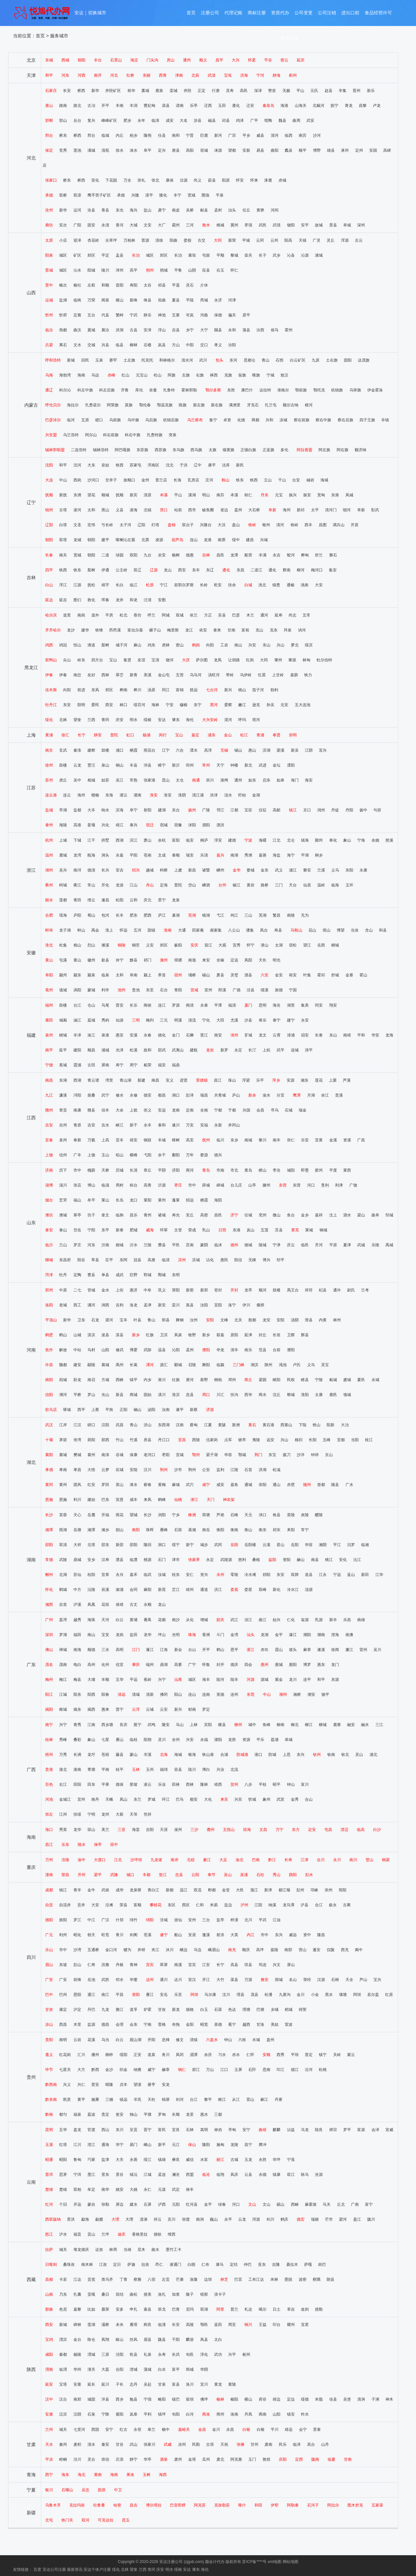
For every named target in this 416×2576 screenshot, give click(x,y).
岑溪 (147, 1754)
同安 (319, 1005)
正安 (137, 2054)
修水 (120, 1095)
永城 (375, 1379)
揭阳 (49, 1709)
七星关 (65, 2069)
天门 (210, 1499)
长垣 (276, 1335)
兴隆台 (206, 525)
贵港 (49, 1769)
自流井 (65, 1905)
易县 (260, 150)
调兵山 (338, 525)
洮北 (262, 585)
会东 (133, 2024)
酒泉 (164, 2459)
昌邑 (220, 555)
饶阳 (291, 225)
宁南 (147, 2024)
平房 (109, 615)
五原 (85, 420)
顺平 (302, 150)
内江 (250, 1935)
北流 (234, 1769)
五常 (306, 615)
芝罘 (63, 1200)
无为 (305, 915)
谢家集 (216, 930)
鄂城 (242, 1455)
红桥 (130, 75)
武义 (279, 870)
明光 (276, 960)
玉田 (222, 105)
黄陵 (232, 2384)
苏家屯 (135, 465)
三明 (136, 1020)
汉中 (49, 2399)
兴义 (67, 2084)
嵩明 (204, 2129)
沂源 (162, 1185)
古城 (234, 2159)
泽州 (120, 270)
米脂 (319, 2399)
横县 (222, 1724)
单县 (105, 1275)
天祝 (224, 2444)
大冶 (345, 1425)
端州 (150, 1664)
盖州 (238, 510)
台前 (276, 1350)
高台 (311, 2444)
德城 (248, 1245)
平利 (147, 2414)
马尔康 (210, 1994)
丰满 (262, 555)
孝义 (218, 345)
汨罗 (351, 1544)
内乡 (147, 1379)
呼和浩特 (53, 360)
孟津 (147, 1305)
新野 (204, 1379)
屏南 (105, 1065)
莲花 (319, 1080)
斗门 (220, 1634)
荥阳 (176, 1290)
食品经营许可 (378, 13)
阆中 (359, 1950)
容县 (178, 1769)
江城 (63, 1694)
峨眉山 (214, 1950)
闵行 (163, 735)
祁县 (162, 285)
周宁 (133, 1065)
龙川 (293, 1679)
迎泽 (77, 240)
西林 (105, 675)
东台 (176, 810)
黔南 (49, 2114)
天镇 (302, 240)
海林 (155, 705)
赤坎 (264, 1649)
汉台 (63, 2399)
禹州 (120, 1365)
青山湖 (125, 1080)
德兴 (218, 1155)
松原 (150, 585)
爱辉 (228, 705)
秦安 (105, 2444)
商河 (190, 1170)
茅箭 (63, 1440)
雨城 (279, 1979)
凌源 (159, 540)
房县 (147, 1440)
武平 (280, 1050)
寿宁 (120, 1065)
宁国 (293, 990)
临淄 (105, 1185)
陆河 (220, 1679)
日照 (222, 1230)
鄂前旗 (301, 390)
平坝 (295, 2054)
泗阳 (206, 825)
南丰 (276, 1140)
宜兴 (323, 750)
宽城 (191, 195)
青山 (265, 360)
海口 (49, 1829)
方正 (208, 615)
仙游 (120, 1020)
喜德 (218, 2024)
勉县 (133, 2399)
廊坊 (49, 225)
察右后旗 (345, 420)
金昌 (202, 2429)
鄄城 (162, 1275)
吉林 (31, 577)
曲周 (296, 120)
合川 (321, 1860)
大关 (120, 2159)
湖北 (31, 1462)
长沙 (49, 1515)
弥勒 (105, 2204)
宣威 (389, 2129)
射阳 (147, 810)
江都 (234, 810)
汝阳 (204, 1305)
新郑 (204, 1290)
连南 (206, 1694)
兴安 (252, 645)
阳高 (288, 240)
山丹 (325, 2444)
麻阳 (147, 1589)
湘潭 (49, 1530)
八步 (248, 1784)
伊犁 (275, 2505)
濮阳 (206, 1350)
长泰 (319, 1035)
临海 (335, 885)
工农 (224, 645)
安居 (192, 1935)
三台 (206, 1920)
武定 (176, 2189)
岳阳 (234, 1544)
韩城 (190, 2369)
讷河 (302, 630)
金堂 (226, 1890)
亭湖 (63, 810)
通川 (164, 1979)
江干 (91, 840)
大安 (319, 585)
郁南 (192, 1709)
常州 (206, 765)
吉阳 (150, 1829)
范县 (262, 1350)
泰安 (49, 1230)
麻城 (176, 1484)
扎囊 (77, 2294)
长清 (133, 1170)
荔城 (91, 1020)
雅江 (120, 2009)
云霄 (276, 1035)
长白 (120, 585)
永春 (147, 1035)
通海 (105, 2144)
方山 (176, 345)
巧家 (91, 2159)
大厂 (162, 225)
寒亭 (77, 1215)
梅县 (77, 1679)
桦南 (123, 690)
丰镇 (385, 420)
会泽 (375, 2129)
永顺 (147, 1604)
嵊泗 (206, 885)
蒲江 (254, 1890)
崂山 (262, 1170)
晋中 (49, 285)
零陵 (234, 1574)
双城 (180, 615)
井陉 (187, 90)
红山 (125, 375)
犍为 (127, 1950)
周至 (232, 2324)
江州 (63, 1814)
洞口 (162, 1544)
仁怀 (250, 2054)
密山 (180, 645)
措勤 (319, 2309)
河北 (114, 75)
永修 (133, 1095)
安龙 (166, 2084)
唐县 (176, 150)
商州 (220, 2414)
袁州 (63, 1140)
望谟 (137, 2084)
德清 (91, 870)
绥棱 (147, 719)
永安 (305, 1020)
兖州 (262, 1215)
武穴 (190, 1484)
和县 (383, 930)
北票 (145, 540)
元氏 (314, 90)
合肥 (49, 915)
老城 (63, 1305)
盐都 (77, 810)
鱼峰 (266, 1724)
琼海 (247, 1829)
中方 (77, 1589)
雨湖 (63, 1530)
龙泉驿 (135, 1890)
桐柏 (218, 1379)
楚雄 (49, 2189)
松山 (158, 375)
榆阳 (234, 2399)
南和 (176, 135)
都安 (194, 1799)
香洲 (206, 1634)
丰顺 (105, 1679)
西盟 (190, 2174)
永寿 (162, 2354)
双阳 (133, 555)
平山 (300, 90)
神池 (162, 315)
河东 (65, 75)
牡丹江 (51, 705)
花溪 (91, 2039)
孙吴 (270, 705)
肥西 (147, 915)
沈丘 (276, 1394)
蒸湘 (192, 1530)
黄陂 (222, 1425)
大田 (220, 1020)
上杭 (266, 1050)
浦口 (120, 750)
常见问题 (289, 40)
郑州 (49, 1290)
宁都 (218, 1110)
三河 (190, 225)
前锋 (77, 1979)
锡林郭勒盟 (55, 450)
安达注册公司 (171, 2561)
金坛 (276, 765)
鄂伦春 (145, 405)
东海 (109, 795)
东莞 (250, 1694)
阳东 (77, 1694)
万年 (190, 1155)
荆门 (258, 1455)
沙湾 (77, 1950)
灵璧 (234, 975)
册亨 (151, 2084)
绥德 (305, 2399)
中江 (91, 1920)
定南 (190, 1110)
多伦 (284, 450)
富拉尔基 (135, 630)
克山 (259, 630)
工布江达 (256, 2279)
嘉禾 (133, 1574)
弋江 (220, 915)
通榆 (290, 585)
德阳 (49, 1920)
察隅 (316, 2279)
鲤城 (63, 1035)
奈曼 (153, 390)
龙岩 (210, 1050)
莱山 (105, 1200)
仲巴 (248, 2264)
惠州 (264, 1664)
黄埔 (133, 1620)
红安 (91, 1484)
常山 (91, 885)
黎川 (262, 1140)
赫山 (301, 1559)
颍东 (77, 975)
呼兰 (151, 615)
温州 (49, 855)
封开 (220, 1664)
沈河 (77, 465)
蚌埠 (49, 930)
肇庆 (136, 1664)
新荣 (232, 240)
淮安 (154, 795)
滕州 (266, 1185)
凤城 (349, 495)
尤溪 (234, 1020)
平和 (361, 1035)
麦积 (77, 2444)
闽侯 (147, 1005)
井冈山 (234, 1125)
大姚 (133, 2189)
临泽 (297, 2444)
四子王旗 (367, 420)
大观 (222, 945)
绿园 (120, 555)
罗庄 (77, 1245)
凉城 (283, 420)
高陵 (190, 2324)
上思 (287, 1754)
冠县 (137, 1260)
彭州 (300, 1890)
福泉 (77, 2114)
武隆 (114, 1874)
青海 (31, 2474)
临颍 (220, 1365)
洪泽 (214, 795)
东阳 (349, 870)
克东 (274, 630)
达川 (178, 1979)
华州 (77, 2369)
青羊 (77, 1890)
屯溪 (63, 960)
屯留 (206, 255)
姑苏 (105, 780)
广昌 (361, 1140)
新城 (71, 360)
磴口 (99, 420)
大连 (49, 480)
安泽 (147, 330)
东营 (283, 1185)
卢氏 (297, 1365)
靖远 (288, 2429)
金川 (301, 1994)
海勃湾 (65, 375)
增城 (204, 1620)
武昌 (120, 1425)
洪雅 (105, 1964)
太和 (91, 510)
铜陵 (121, 945)
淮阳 (305, 1394)
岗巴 (322, 2264)
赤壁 (291, 1484)
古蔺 (347, 1905)
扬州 (192, 810)
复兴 (91, 120)
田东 (91, 1784)
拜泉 (288, 630)
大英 (234, 1935)
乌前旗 (115, 420)
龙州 (105, 1814)
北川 (248, 1920)
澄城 (133, 2369)
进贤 (184, 1080)
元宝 (279, 495)
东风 (95, 690)
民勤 (196, 2444)
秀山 (276, 1874)
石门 (162, 1559)
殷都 (252, 1320)
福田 (77, 1634)
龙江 (189, 630)
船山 (178, 1935)
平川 (275, 2429)
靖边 (276, 2399)
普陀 (114, 735)
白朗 (191, 2264)
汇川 (81, 2054)
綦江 (207, 1860)
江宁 (166, 750)
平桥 (77, 1394)
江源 (77, 585)
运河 (77, 210)
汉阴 (77, 2414)
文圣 (77, 525)
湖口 (176, 1095)
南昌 (49, 1080)
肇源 (292, 660)
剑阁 (133, 1935)
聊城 (49, 1260)
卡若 (63, 2279)
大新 (120, 1814)
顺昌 (91, 1050)
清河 (275, 135)
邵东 (105, 1544)
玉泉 (99, 360)
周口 (206, 1394)
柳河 (301, 570)
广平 (254, 120)
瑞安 (190, 855)
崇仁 (291, 1140)
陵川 (105, 270)
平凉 (49, 2459)
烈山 (91, 945)
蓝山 (351, 1574)
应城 (120, 1469)
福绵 (164, 1769)
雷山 (250, 2099)
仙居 (307, 885)
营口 (164, 510)
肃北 (220, 2459)
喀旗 (256, 375)
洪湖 (262, 1469)
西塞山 (286, 1425)
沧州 (49, 210)
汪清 (147, 600)
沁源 (305, 255)
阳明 (81, 705)
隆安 (166, 1724)
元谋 (162, 2189)
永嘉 (120, 855)
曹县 (91, 1275)
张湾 (77, 1440)
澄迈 (344, 1829)
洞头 (105, 855)
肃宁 (162, 210)
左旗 (186, 375)
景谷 (120, 2174)
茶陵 (291, 1515)
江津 (304, 1860)
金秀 (295, 1799)
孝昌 (77, 1469)
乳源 (319, 1620)
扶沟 (234, 1394)
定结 (234, 2264)
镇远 (123, 2099)
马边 (198, 1950)
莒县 (279, 1230)
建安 (77, 1365)
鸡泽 (240, 120)
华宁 (120, 2144)
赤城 (282, 180)
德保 (120, 1784)
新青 (133, 675)
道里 (67, 615)
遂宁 (164, 1935)
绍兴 (136, 870)
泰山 (63, 1230)
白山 (49, 585)
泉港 (105, 1035)
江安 (206, 1964)
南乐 (248, 1350)
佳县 (333, 2399)
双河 (85, 2520)
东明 (176, 1275)
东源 (335, 1679)
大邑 (240, 1890)
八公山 (234, 930)
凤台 (264, 930)
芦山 (363, 1979)
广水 (349, 1484)
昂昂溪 (115, 630)
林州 (337, 1320)
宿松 (293, 945)
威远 (293, 1935)
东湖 (63, 1080)
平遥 (176, 285)
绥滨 (309, 645)
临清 (166, 1260)
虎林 (166, 645)
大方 (81, 2069)
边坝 (208, 2279)
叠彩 (77, 1739)
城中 (252, 1724)
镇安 (291, 2414)
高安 (190, 1140)
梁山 (361, 1215)
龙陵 (234, 2144)
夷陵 (256, 1440)
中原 (63, 1290)
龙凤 (218, 660)
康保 (170, 180)
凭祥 (147, 1814)
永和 (232, 330)
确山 (137, 1409)
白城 (248, 585)
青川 (120, 1935)
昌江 (218, 1080)
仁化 (291, 1620)
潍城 (63, 1215)
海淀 (134, 60)
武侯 (105, 1890)
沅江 (357, 1559)
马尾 (105, 1005)
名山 (293, 1979)
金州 (145, 480)
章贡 (63, 1110)
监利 (220, 1469)
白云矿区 (298, 360)
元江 (176, 2144)
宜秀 (236, 945)
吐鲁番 (99, 2505)
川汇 (220, 1394)
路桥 (264, 885)
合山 (309, 1799)
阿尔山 (91, 435)
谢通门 (175, 2264)
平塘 (147, 2114)
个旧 (63, 2204)
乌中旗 (133, 420)
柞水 (305, 2414)
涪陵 (65, 1860)
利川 (77, 1499)
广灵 (316, 240)
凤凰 (91, 1604)
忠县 (179, 1874)
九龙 (105, 2009)
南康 (77, 1110)
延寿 (278, 615)
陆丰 (234, 1679)
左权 (91, 285)
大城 (133, 225)
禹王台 (293, 1290)
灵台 (91, 2459)
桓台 (133, 1185)
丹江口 (164, 1440)
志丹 (133, 2384)
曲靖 (262, 2129)
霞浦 (77, 1065)
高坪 (260, 1950)
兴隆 (135, 195)
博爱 (133, 1350)
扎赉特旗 (154, 435)
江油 (276, 1920)
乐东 (65, 1844)
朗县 (330, 2279)
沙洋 (301, 1455)
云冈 (260, 240)
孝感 (49, 1469)
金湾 (234, 1634)
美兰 (105, 1829)
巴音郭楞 (178, 2505)
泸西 (162, 2204)
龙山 (168, 570)
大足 (223, 1860)
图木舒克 (355, 2505)
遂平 (180, 1409)
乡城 (275, 2009)
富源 (361, 2129)
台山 (192, 1649)
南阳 (49, 1379)
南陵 (291, 915)
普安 (95, 2084)
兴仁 (81, 2084)
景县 (333, 225)
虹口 (130, 735)
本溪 (164, 495)
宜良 (176, 2129)
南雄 (361, 1620)
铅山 (120, 1155)
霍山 (363, 975)
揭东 (77, 1709)
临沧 (206, 2174)
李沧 (276, 1170)
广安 (49, 1979)
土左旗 (129, 360)
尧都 (63, 330)
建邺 (91, 750)
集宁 (213, 420)
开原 (354, 525)
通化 (226, 570)
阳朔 (147, 1739)
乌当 (105, 2039)
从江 (236, 2099)
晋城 (49, 270)
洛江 (91, 1035)
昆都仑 (249, 360)
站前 (178, 510)
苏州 (49, 780)
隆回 (147, 1544)
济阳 (176, 1170)
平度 (333, 1170)
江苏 (31, 787)
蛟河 (291, 555)
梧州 (49, 1754)
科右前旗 (111, 435)
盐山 (147, 210)
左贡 (166, 2279)
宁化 (206, 1020)
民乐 (283, 2444)
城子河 (121, 645)
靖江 (120, 825)
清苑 (105, 150)
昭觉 (204, 2024)
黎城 (234, 255)
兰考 (365, 1290)
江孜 (103, 2264)
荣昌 (65, 1874)
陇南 (315, 2459)
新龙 (176, 2009)
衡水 (206, 225)
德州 (234, 1245)
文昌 (263, 1829)
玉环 (349, 885)
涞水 (133, 150)
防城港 (242, 1754)
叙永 (333, 1905)
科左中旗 (85, 390)
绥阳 (123, 2054)
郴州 (49, 1574)
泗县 (248, 975)
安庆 (194, 945)
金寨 (349, 975)
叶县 (137, 1320)
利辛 (105, 990)
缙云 (91, 900)
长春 (49, 555)
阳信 (238, 1260)
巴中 (49, 1994)
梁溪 (280, 750)
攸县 (276, 1515)
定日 (117, 2264)
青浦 (260, 735)
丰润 (133, 105)
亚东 (262, 2264)
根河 (309, 405)
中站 (77, 1350)
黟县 (133, 960)
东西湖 (164, 1425)
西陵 (196, 1440)
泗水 (347, 1215)
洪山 (147, 1425)
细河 (347, 510)
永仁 (147, 2189)
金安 (279, 975)
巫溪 (244, 1874)
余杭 (162, 840)
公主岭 (121, 570)
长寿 (288, 1860)
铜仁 (182, 2069)
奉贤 (276, 735)
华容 (228, 1455)
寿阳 (133, 285)
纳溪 (272, 1905)
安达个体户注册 (97, 2569)
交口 (204, 345)
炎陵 (305, 1515)
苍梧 (105, 1754)
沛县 (147, 765)
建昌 (250, 540)
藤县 (120, 1754)
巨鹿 (204, 135)
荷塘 (206, 1515)
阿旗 (172, 375)
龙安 (266, 1320)
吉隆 (276, 2264)
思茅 (63, 2174)
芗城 (248, 1035)
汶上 (333, 1215)
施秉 (95, 2099)
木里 (77, 2024)
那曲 (49, 2309)
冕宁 (232, 2024)
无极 (286, 90)
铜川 (248, 2324)
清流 (192, 1020)
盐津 (105, 2159)
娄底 (234, 1589)
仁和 (200, 1905)
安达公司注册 (54, 2569)
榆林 (220, 2399)
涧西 (105, 1305)
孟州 (190, 1350)
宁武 (133, 315)
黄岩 (250, 885)
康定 (63, 2009)
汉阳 (105, 1425)
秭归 (299, 1440)
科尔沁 (65, 390)
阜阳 (49, 975)
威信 (190, 2159)
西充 (345, 1950)
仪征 (262, 810)
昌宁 (248, 2144)
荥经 (307, 1979)
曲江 (262, 1620)
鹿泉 (159, 90)
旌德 (279, 990)
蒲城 (147, 2369)
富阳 (176, 840)
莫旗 (129, 405)
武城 (361, 1245)
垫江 (163, 1874)
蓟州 (293, 75)
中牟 (147, 1290)
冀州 (234, 225)
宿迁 (150, 825)
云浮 (136, 1709)
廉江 (349, 1649)
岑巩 (137, 2099)
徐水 (120, 150)
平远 (133, 1679)
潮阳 (307, 1634)
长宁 (81, 735)
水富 (204, 2159)
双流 (198, 1890)
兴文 (276, 1964)
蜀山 (91, 915)
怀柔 (252, 60)
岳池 (91, 1979)
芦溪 (347, 1080)
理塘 (246, 2009)
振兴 (293, 495)
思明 (262, 1005)
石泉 (91, 2414)
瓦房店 (193, 480)
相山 (77, 945)
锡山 (238, 750)
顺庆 (246, 1950)
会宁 (303, 2429)
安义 (170, 1080)
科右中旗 (132, 435)
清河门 (331, 510)
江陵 (234, 1469)
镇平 (133, 1379)
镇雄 (162, 2159)
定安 (312, 1829)
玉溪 (49, 2144)
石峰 (234, 1515)
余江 (325, 1095)
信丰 (105, 1110)
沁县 (291, 255)
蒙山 (133, 1754)
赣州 (49, 1110)
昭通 (49, 2159)
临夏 (331, 2459)
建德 (232, 840)
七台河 (212, 690)
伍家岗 (212, 1440)
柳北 (295, 1724)
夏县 (176, 300)
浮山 (162, 330)
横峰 (133, 1155)
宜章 (105, 1574)
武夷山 (178, 1050)
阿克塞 (236, 2459)
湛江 (250, 1649)
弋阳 (147, 1155)
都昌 (162, 1095)
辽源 (154, 570)
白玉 (204, 2009)
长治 (136, 255)
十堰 (49, 1440)
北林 (63, 719)
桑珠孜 (69, 2264)
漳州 (234, 1035)
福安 (162, 1065)
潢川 (162, 1394)
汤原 (151, 690)
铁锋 (99, 630)
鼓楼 (105, 750)
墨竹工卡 (173, 2249)
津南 (179, 75)
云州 (274, 240)
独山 (133, 2114)
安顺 (266, 2054)
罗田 (105, 1484)
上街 (120, 1290)
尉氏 (351, 1290)
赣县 (91, 1110)
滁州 (164, 960)
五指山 (229, 1829)
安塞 (77, 2384)
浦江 (293, 870)
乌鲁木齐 (53, 2505)
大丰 (91, 810)
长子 (262, 255)
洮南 (304, 585)
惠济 (133, 1290)
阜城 (347, 225)
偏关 (232, 315)
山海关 (300, 105)
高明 (120, 1649)
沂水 (133, 1245)
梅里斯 (173, 630)
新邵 (120, 1544)
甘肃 (31, 2444)
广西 (31, 1769)
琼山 (91, 1829)
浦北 (373, 1754)
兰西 (91, 719)
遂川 (176, 1125)
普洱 (49, 2174)
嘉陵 (274, 1950)
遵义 (49, 2054)
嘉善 (262, 855)
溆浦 (120, 1589)
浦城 (105, 1050)
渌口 (262, 1515)
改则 (305, 2309)
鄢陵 (91, 1365)
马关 (327, 2204)
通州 (187, 60)
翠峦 (120, 675)
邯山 (63, 120)
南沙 (176, 1620)
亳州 (49, 990)
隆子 (190, 2294)
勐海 (85, 2219)
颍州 (63, 975)
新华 (95, 90)
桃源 (147, 1559)
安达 (79, 13)
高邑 (244, 90)
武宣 (280, 1799)
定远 (234, 960)
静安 (98, 735)
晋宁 (147, 2129)
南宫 (302, 135)
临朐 (120, 1215)
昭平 (276, 1784)
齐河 (319, 1245)
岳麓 (91, 1515)
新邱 (301, 510)
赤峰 (111, 375)
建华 (85, 630)
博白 (206, 1769)
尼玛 (190, 2309)
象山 (347, 840)
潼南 (49, 1874)
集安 (333, 570)
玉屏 (238, 2069)
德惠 (190, 555)
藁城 (145, 90)
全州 (176, 1739)
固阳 (348, 360)
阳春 (105, 1694)
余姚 (375, 840)
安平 (305, 225)
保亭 (98, 1844)
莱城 (309, 1230)
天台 (293, 885)
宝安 (105, 1634)
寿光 (176, 1215)
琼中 (114, 1844)
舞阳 (206, 1365)
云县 (248, 2174)
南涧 (200, 2219)
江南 (91, 1724)
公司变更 (303, 13)
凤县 (204, 2339)
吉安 (49, 1125)
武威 (168, 2444)
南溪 (178, 1964)
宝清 (155, 660)
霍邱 (321, 975)
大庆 (186, 660)
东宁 (198, 705)
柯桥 (164, 870)
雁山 (120, 1739)
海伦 (190, 719)
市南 (220, 1170)
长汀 (252, 1050)
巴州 (63, 1994)
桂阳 (91, 1574)
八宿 (151, 2279)
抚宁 (334, 105)
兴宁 (162, 1679)
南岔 (77, 675)
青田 (77, 900)
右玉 (220, 270)
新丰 (333, 1620)
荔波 (91, 2114)
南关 (63, 555)
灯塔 (155, 525)
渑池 (283, 1365)
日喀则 (51, 2264)
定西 (299, 2459)
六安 (264, 975)
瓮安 (120, 2114)
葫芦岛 (177, 540)
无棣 (252, 1260)
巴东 (105, 1499)
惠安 (120, 1035)
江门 (136, 1649)
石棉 (335, 1979)
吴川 (377, 1649)
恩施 (49, 1499)
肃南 (268, 2444)
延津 (248, 1335)
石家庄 (51, 90)
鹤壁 (49, 1335)
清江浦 (198, 795)
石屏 (147, 2204)
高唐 (151, 1260)
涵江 (77, 1020)
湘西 (49, 1604)
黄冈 (49, 1484)
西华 (248, 1394)
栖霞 (133, 750)
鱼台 (291, 1215)
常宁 (305, 1530)
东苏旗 (142, 450)
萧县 (220, 975)
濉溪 (105, 945)
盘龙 (77, 2129)
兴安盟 (51, 435)
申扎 (133, 2309)
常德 (49, 1559)
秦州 (63, 2444)
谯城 (63, 990)
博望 (340, 930)
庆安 (120, 719)
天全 (349, 1979)
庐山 (236, 1095)
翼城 (91, 330)
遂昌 (105, 900)
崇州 (328, 1890)
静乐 (147, 315)
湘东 (304, 1080)
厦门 (248, 1005)
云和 (133, 900)
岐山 (120, 2339)
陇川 (371, 2219)
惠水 (204, 2114)
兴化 (105, 825)
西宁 (49, 2474)
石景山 (116, 60)
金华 (236, 870)
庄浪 (120, 2459)
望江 (307, 945)
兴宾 (238, 1799)
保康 (133, 1455)
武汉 (49, 1425)
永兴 (120, 1574)
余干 (162, 1155)
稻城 (288, 2009)
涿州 (345, 150)
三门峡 (238, 1365)
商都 (255, 420)
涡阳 (77, 990)
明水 (133, 719)
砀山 (206, 975)
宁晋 (190, 135)
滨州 (182, 1260)
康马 (220, 2264)
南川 (353, 1860)
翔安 (333, 1005)
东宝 (272, 1455)
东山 (266, 645)
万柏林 (129, 240)
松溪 (133, 1050)
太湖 (279, 945)
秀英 (63, 1829)
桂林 (49, 1739)
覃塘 (91, 1769)
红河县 (192, 2204)
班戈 (162, 2309)
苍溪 (147, 1935)
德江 (295, 2069)
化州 (105, 1664)
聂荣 (105, 2309)
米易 (214, 1905)
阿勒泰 (293, 2505)
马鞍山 (296, 930)
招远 (190, 1200)
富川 (305, 1784)
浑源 (345, 240)
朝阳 (81, 60)
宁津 (276, 1245)
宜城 (180, 1455)
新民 (240, 465)
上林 (194, 1724)
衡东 (262, 1530)
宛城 (63, 1379)
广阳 (77, 225)
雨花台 (149, 750)
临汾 (49, 330)
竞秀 (63, 150)
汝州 (194, 1320)
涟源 (309, 1589)
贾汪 (91, 765)
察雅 (137, 2279)
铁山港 (208, 1754)
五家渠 (377, 2505)
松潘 (268, 1994)
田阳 (77, 1784)
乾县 (133, 2354)
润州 (321, 810)
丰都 (146, 1874)
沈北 (170, 465)
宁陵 (319, 1379)
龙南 (176, 1110)
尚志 (292, 615)
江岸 (63, 1425)
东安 (67, 705)
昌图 (323, 525)
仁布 (205, 2264)
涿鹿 (268, 180)
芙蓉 (63, 1515)
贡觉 (91, 2279)
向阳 (210, 645)
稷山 (120, 300)
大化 (208, 1799)
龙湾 (77, 855)
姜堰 (91, 825)
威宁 (151, 2069)
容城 (204, 150)
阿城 (166, 615)
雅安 (264, 1979)
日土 (276, 2309)
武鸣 (151, 1724)
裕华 (131, 90)
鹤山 (63, 1335)
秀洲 (248, 855)
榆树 (176, 555)
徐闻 (335, 1649)
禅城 (63, 1649)
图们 (77, 600)
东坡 (63, 1964)
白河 (190, 2414)
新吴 (295, 750)
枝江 (369, 1440)
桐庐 (204, 840)
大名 (184, 120)
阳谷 (81, 1260)
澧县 (120, 1559)
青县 (105, 210)
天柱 (151, 2099)
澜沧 (176, 2174)
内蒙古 (31, 405)
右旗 (200, 375)
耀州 (291, 2324)
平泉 (220, 195)
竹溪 (133, 1440)
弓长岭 (107, 525)
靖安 (133, 1140)
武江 (234, 1620)
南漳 (105, 1455)
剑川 (270, 2219)
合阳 (120, 2369)
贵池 (136, 990)
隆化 (163, 195)
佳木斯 (51, 690)
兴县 (105, 345)
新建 (141, 1080)
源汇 (164, 1365)
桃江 (329, 1559)
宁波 (248, 840)
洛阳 (49, 1305)
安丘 (190, 1215)
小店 (63, 240)
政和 (147, 1050)
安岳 (164, 1994)
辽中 (198, 465)
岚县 (162, 345)
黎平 (208, 2099)
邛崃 (314, 1890)
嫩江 (242, 705)
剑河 (180, 2099)
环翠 (164, 1230)
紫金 (279, 1679)
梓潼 (234, 1920)
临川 (220, 1140)
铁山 (316, 1425)
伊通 (105, 570)
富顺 (137, 1905)
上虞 (178, 870)
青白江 (153, 1890)
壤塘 (343, 1994)
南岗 (81, 615)
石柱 (260, 1874)
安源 (290, 1080)
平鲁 (178, 270)
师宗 (333, 2129)
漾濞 (144, 2219)
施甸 (220, 2144)
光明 (176, 1634)
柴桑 (91, 1095)
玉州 (150, 1769)
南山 (238, 645)
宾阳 (208, 1724)
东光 (120, 210)
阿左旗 (324, 450)
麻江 (264, 2099)
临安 (190, 840)
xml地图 (274, 2561)
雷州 (363, 1649)
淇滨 (91, 1335)
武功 (218, 2354)
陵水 (81, 1844)
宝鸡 (49, 2339)
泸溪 (77, 1604)
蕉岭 (147, 1679)
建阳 (77, 1050)
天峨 (109, 1799)
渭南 (49, 2369)
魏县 (282, 120)
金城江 (65, 1799)
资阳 (287, 1559)
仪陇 (330, 1950)
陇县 (162, 2339)
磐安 (307, 870)
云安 (164, 1709)
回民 (85, 360)
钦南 (331, 1754)
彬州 (246, 2354)
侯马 (275, 330)
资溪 (347, 1140)
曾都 (321, 1484)
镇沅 (133, 2174)
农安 (162, 555)
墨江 (91, 2174)
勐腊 (99, 2219)
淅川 (162, 1379)
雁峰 (164, 1530)
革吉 (291, 2309)
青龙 (349, 105)
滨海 (244, 75)
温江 (184, 1890)
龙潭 (234, 555)
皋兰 (151, 2429)
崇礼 (141, 180)
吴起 (147, 2384)
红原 (389, 1994)
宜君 (305, 2324)
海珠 (91, 1620)
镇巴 (176, 2399)
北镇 (147, 510)
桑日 (105, 2294)
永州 (220, 1574)
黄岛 (248, 1170)
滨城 (196, 1260)
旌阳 (63, 1920)
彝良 (176, 2159)
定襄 (77, 315)
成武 (120, 1275)
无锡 (224, 750)
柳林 (133, 345)
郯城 (120, 1245)
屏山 (291, 1964)
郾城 (178, 1365)
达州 (150, 1979)
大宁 (204, 330)
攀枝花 (156, 1905)
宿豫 (178, 825)
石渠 (218, 2009)
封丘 (262, 1335)
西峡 (120, 1379)
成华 (120, 1890)
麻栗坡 (311, 2204)
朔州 (150, 270)
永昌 (230, 2429)
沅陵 (91, 1589)
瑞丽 (315, 2219)
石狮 (190, 1035)
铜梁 (386, 1860)
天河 (105, 1620)
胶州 (319, 1170)
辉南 (287, 570)
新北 (248, 765)
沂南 (105, 1245)
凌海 (133, 510)
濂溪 (63, 1095)
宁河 (260, 75)
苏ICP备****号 (254, 2561)
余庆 (208, 2054)
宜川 (204, 2384)
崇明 (293, 735)
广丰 (77, 1155)
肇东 (176, 719)
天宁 (220, 765)
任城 (248, 1215)
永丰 (147, 1125)
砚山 (280, 2204)
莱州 (162, 1200)
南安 (218, 1035)
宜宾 (150, 1964)
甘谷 (120, 2444)
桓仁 (248, 495)
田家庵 (198, 930)
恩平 (234, 1649)
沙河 (317, 135)
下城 (77, 840)
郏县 (166, 1320)
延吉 (63, 600)
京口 (307, 810)
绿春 (222, 2204)
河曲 (204, 315)
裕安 (293, 975)
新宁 (190, 1544)
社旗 (176, 1379)
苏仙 (77, 1574)
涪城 (164, 1920)
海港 (284, 105)
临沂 (49, 1245)
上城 (63, 840)
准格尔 (283, 390)
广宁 (192, 1664)
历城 (120, 1170)
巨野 (133, 1275)
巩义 (162, 1290)
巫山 (228, 1874)
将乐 (262, 1020)
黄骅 (260, 210)
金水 (105, 1290)
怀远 (123, 930)
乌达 (95, 375)
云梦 (105, 1469)
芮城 (204, 300)
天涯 (164, 1829)
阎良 (147, 2324)
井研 (141, 1950)
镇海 (305, 840)
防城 (272, 1754)
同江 (166, 690)
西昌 (63, 2024)
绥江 (147, 2159)
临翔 (220, 2174)
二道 (105, 555)
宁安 (170, 705)
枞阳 (178, 945)
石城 (288, 1110)
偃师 (260, 1305)
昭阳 (63, 2159)
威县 (260, 135)
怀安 (240, 180)
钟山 (291, 1784)
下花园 (111, 180)
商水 (262, 1394)
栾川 (176, 1305)
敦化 (91, 600)
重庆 (31, 1867)
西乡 (120, 2399)
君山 (280, 1544)
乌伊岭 (246, 675)
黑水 (329, 1994)
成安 (170, 120)
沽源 (184, 180)
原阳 (234, 1335)
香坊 (137, 615)
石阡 (252, 2069)
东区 (172, 1905)
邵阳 (49, 1544)
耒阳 (291, 1530)
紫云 (351, 2054)
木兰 (250, 615)
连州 (234, 1694)
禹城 (389, 1245)
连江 (162, 1005)
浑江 (63, 585)
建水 (133, 2204)
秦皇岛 (268, 105)
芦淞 (220, 1515)
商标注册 (257, 13)
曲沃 (77, 330)
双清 (63, 1544)
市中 (77, 1170)
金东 (264, 870)
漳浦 (291, 1035)
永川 (337, 1860)
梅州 (49, 1679)
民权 (291, 1379)
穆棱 (184, 705)
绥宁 (176, 1544)
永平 (228, 2219)
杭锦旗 (337, 390)
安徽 (31, 952)
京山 (329, 1455)
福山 (77, 1200)
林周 (113, 2249)
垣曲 (162, 300)
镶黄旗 (228, 450)
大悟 (91, 1469)
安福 (204, 1125)
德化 (162, 1035)
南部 (288, 1950)
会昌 (260, 1110)
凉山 (49, 2024)
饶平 (325, 1694)
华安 (375, 1035)
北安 (284, 705)
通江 (91, 1994)
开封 (234, 1290)
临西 (288, 135)
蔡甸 (194, 1425)
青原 (77, 1125)
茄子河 (258, 690)
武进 (262, 765)
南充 (232, 1950)
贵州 (31, 2077)
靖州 (190, 1589)
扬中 (363, 810)
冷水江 (293, 1589)
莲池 (77, 150)
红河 (49, 2204)
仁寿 (91, 1964)
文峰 (224, 1320)
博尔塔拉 (154, 2505)
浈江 (248, 1620)
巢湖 (176, 915)
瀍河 (91, 1305)
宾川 (172, 2219)
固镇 (151, 930)
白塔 (63, 525)
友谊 (141, 660)
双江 (291, 2174)
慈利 (242, 1559)
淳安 (218, 840)
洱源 (256, 2219)
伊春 (49, 675)
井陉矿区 (113, 90)
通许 (337, 1290)
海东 (65, 2474)
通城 (248, 1484)
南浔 (77, 870)
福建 (31, 1035)
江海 (164, 1649)
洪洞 (120, 330)
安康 (49, 2414)
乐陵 (375, 1245)
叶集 (307, 975)
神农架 (229, 1499)
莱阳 (147, 1200)
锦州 (49, 510)
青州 (147, 1215)
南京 (49, 750)
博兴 (266, 1260)
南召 (91, 1379)
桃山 (242, 690)
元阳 (176, 2204)
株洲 (192, 1515)
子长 (120, 2384)
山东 (31, 1222)
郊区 (91, 255)
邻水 (120, 1979)
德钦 (158, 2234)
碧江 (196, 2069)
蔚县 (212, 180)
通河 (264, 615)
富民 (162, 2129)
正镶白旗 (248, 450)
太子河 (125, 525)
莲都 (63, 900)
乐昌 (347, 1620)
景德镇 (202, 1080)
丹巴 (91, 2009)
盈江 (357, 2219)
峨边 (184, 1950)
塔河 (256, 719)
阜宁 (133, 810)
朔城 (164, 270)
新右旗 (217, 405)
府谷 (262, 2399)
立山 (268, 480)
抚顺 (49, 495)
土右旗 (332, 360)
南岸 (174, 1860)
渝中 (81, 1860)
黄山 (49, 960)
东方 (296, 1829)
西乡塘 (107, 1724)
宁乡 (176, 1515)
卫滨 (164, 1335)
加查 (176, 2294)
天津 (31, 75)
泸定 (77, 2009)
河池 (49, 1799)
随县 (335, 1484)
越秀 (77, 1620)
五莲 (264, 1230)
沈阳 (49, 465)
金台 (77, 2339)
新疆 (31, 2512)
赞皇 (272, 90)
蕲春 (147, 1484)
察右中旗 (323, 420)
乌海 (49, 375)
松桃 (323, 2069)
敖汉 (284, 375)
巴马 (180, 1799)
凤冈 (180, 2054)
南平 (49, 1050)
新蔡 (194, 1409)
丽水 (49, 900)
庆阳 (283, 2459)
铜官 (136, 945)
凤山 (123, 1799)
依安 (203, 630)
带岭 (230, 675)
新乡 (136, 1335)
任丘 (246, 210)
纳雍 (137, 2069)
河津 (232, 300)
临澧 (133, 1559)
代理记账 (233, 13)
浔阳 (77, 1095)
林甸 (306, 660)
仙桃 (178, 1499)
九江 (49, 1095)
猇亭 (242, 1440)
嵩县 (190, 1305)
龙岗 (120, 1634)
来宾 (224, 1799)
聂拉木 (292, 2264)
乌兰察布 (195, 420)
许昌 (49, 1365)
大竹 (220, 1979)
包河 (105, 915)
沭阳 (192, 825)
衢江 (77, 885)
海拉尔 (73, 405)
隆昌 (321, 1935)
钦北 (345, 1754)
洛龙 (133, 1305)
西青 (163, 75)
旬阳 (176, 2414)
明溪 (178, 1020)
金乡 (305, 1215)
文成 (162, 855)
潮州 (283, 1694)
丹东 (264, 495)
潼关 (91, 2369)
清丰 (234, 1350)
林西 (214, 375)
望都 (232, 150)
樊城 (77, 1455)
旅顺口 (129, 480)
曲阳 (275, 150)
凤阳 (248, 960)
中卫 (118, 2490)
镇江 (293, 810)
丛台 (77, 120)
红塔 (63, 2144)
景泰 (317, 2429)
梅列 (150, 1020)
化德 (241, 420)
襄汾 (105, 330)
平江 (337, 1544)
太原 (49, 240)
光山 (105, 1394)
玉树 (146, 2474)
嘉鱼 (234, 1484)
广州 (49, 1620)
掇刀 (287, 1455)
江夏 (208, 1425)
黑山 (105, 510)
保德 (218, 315)
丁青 (123, 2279)
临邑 (305, 1245)
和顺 (105, 285)
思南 (266, 2069)
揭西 (91, 1709)
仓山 (91, 1005)
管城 (91, 1290)
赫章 (166, 2069)
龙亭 (248, 1290)
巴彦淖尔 (53, 420)
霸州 (176, 225)
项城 (347, 1394)
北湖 (63, 1574)
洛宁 (232, 1305)
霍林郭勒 (189, 390)
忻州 (49, 315)
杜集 (63, 945)
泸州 (244, 1905)
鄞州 (319, 840)
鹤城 (63, 1589)
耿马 (305, 2174)
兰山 (63, 1245)
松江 (244, 735)
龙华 (147, 1634)
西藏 (31, 2279)
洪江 (218, 1589)
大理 (115, 2219)
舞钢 (180, 1320)
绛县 (147, 300)
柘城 (333, 1379)
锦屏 (166, 2099)
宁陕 (105, 2414)
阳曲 (173, 240)
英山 (120, 1484)
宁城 (270, 375)
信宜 (120, 1664)
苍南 (147, 855)
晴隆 (109, 2084)
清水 (91, 2444)
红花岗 (65, 2054)
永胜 (262, 2159)
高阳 (190, 150)
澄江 (91, 2144)
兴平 (232, 2354)
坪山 (162, 1634)
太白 (218, 2339)
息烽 (166, 2039)
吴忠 (85, 2490)
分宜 (280, 1095)
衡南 (234, 1530)
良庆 (123, 1724)
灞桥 (105, 2324)
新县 (120, 1394)
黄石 (252, 1425)
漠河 (228, 719)
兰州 (49, 2429)
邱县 (226, 120)
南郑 (77, 2399)
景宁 (162, 900)
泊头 (232, 210)
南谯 (192, 960)
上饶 (49, 1155)
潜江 (194, 1499)
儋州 (210, 1829)
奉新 (77, 1140)
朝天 (91, 1935)
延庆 (301, 60)
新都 (170, 1890)
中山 (63, 480)
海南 (81, 375)
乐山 (49, 1950)
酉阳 (293, 1874)
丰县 (133, 765)
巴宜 (238, 2279)
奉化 (333, 840)
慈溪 (389, 840)
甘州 (254, 2444)
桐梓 (109, 2054)
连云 (67, 795)
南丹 (95, 1799)
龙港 (208, 540)
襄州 (91, 1455)
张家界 (194, 1559)
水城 (256, 2039)
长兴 (105, 870)
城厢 (63, 1020)
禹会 (95, 930)
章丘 (147, 1170)
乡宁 (190, 330)
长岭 (204, 585)
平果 (105, 1784)
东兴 (301, 1754)
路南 (63, 105)
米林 (274, 2279)
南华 (105, 2189)
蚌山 (81, 930)
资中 (307, 1935)
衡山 (248, 1530)
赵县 (328, 90)
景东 (105, 2174)
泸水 (63, 2234)
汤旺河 (214, 675)
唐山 (49, 105)
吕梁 (49, 345)
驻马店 (51, 1409)
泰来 (217, 630)
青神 (133, 1964)
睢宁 (162, 765)
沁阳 (176, 1350)
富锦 (180, 690)
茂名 (49, 1664)
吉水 (105, 1125)
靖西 (218, 1784)
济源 (210, 1409)
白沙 (377, 1829)
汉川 (147, 1469)
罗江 (77, 1920)
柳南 (280, 1724)
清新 (150, 1694)
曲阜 (375, 1215)
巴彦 (236, 615)
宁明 (91, 1814)
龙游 (120, 885)
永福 (204, 1739)
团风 (77, 1484)
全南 (204, 1110)
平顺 (220, 255)
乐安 (305, 1140)
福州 (49, 1005)
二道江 (256, 570)
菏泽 (49, 1275)
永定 (238, 1050)
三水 (105, 1649)
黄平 (81, 2099)
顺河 (262, 1290)
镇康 (276, 2174)
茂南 (63, 1664)
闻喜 (105, 300)
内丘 (120, 135)
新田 (365, 1574)
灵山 (359, 1754)
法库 (226, 465)
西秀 (280, 2054)
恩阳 (77, 1994)
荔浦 (275, 1739)
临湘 (365, 1544)
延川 (105, 2384)
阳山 (178, 1694)
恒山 (77, 645)
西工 (77, 1305)
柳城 (323, 1724)
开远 (77, 2204)
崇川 (210, 780)
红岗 (250, 660)
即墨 (305, 1170)
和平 (49, 75)
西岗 (77, 480)
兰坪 (105, 2234)
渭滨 (63, 2339)
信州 (63, 1155)
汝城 (162, 1574)
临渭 (63, 2369)
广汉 (105, 1920)
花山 (312, 930)
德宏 (301, 2219)
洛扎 (162, 2294)
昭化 (77, 1935)
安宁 (246, 2129)
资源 (246, 1739)
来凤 (147, 1499)
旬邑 (190, 2354)
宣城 (194, 990)
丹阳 (349, 810)
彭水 (309, 1874)
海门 (295, 780)
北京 (31, 60)
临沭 (218, 1245)
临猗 (77, 300)
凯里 (67, 2099)
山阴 (192, 270)
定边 (291, 2399)
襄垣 (192, 255)
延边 (49, 600)
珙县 (248, 1964)
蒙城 (91, 990)
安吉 (120, 870)
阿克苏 (200, 2505)
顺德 (91, 1649)
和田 (258, 2505)
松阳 (120, 900)
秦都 (63, 2354)
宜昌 (182, 1440)
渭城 (91, 2354)
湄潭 (194, 2054)
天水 (49, 2444)
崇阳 (262, 1484)
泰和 (162, 1125)
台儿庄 (236, 1185)
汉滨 (63, 2414)
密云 (284, 60)
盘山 (236, 525)
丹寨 (278, 2099)
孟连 (162, 2174)
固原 (102, 2490)
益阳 (272, 1559)
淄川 (63, 1185)
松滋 (276, 1469)
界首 (162, 975)
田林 (176, 1784)
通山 (276, 1484)
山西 (31, 292)
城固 (91, 2399)
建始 (91, 1499)
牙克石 (253, 405)
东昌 (240, 570)
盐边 (228, 1905)
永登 (137, 2429)
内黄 (323, 1320)
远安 (270, 1440)
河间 (275, 210)
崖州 (178, 1829)
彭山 (77, 1964)
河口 (311, 1185)
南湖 (234, 855)
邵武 (162, 1050)
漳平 (309, 1050)
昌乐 (133, 1215)
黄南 (98, 2474)
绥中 (236, 540)
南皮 (176, 210)
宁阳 (91, 1230)
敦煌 (266, 2459)
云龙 (77, 765)
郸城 (291, 1394)
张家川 (149, 2444)
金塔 (192, 2459)
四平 (49, 570)
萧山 (147, 840)
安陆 (133, 1469)
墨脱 (288, 2279)
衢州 (49, 885)
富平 (176, 2369)
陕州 (268, 1365)
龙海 (389, 1035)
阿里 (220, 2309)
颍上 (147, 975)
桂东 (176, 1574)
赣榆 (95, 795)
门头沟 (152, 60)
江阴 (309, 750)
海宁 (291, 855)
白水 (162, 2369)
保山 (192, 2144)
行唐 (216, 90)
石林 (190, 2129)
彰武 (375, 510)
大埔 (91, 1679)
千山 (282, 480)
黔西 (95, 2069)
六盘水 (212, 2039)
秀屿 (105, 1020)
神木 (389, 2399)
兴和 (269, 420)
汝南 (166, 1409)
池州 (121, 990)
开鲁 (125, 390)
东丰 (196, 570)
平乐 (260, 1739)
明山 (206, 495)
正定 (201, 90)
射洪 (220, 1935)
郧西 (105, 1440)
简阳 (342, 1890)
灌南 (137, 795)
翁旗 (242, 375)
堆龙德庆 (81, 2249)
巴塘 (260, 2009)
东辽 (210, 570)
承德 (49, 195)
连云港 (51, 795)
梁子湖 (212, 1455)
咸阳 (49, 2354)
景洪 (71, 2219)
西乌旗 (196, 450)
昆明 (49, 2129)
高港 (77, 825)
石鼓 (178, 1530)
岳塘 (77, 1530)
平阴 (162, 1170)
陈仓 (91, 2339)
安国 (373, 150)
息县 (190, 1394)
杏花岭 (93, 240)
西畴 (295, 2204)
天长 (262, 960)
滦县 (166, 105)
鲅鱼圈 (208, 510)
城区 (63, 255)
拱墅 (105, 840)
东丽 (146, 75)
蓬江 (150, 1649)
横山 (248, 2399)
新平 (162, 2144)
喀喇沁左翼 (125, 540)
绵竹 (133, 1920)
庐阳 (77, 915)
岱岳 (77, 1230)
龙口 (133, 1200)
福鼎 (176, 1065)
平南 (105, 1769)
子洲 (375, 2399)
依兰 (194, 615)
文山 (252, 2204)
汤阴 (295, 1320)
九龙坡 (156, 1860)
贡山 (91, 2234)
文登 (178, 1230)
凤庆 (234, 2174)
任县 (162, 135)
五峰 (327, 1440)
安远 (162, 1110)
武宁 (105, 1095)
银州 (266, 525)
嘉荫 (294, 675)
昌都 (49, 2279)
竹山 (120, 1440)
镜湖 (206, 915)
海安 (309, 780)
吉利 (120, 1305)
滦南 (180, 105)
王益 (262, 2324)
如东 (252, 780)
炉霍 (147, 2009)
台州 (222, 885)
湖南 (31, 1559)
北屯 (49, 2520)
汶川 (226, 1994)
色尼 (63, 2309)
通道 (204, 1589)
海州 (287, 510)
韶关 (220, 1620)
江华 (379, 1574)
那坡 (133, 1784)
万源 (248, 1979)
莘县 (95, 1260)
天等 (133, 1814)
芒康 (180, 2279)
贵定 (105, 2114)
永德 (262, 2174)
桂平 (120, 1769)
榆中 (166, 2429)
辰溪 (105, 1589)
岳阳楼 (250, 1544)
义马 (311, 1365)
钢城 (323, 1230)
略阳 (162, 2399)
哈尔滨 (51, 615)
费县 (162, 1245)
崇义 (147, 1110)
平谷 (268, 60)
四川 (31, 1957)
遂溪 (321, 1649)
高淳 (208, 750)
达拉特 (265, 390)
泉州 (49, 1035)
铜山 (120, 765)
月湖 (311, 1095)
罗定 (206, 1709)
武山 (133, 2444)
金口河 (111, 1950)
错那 (204, 2294)
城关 (63, 2249)
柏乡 (133, 135)
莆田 (49, 1020)
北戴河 (318, 105)
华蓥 (133, 1979)
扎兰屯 (271, 405)
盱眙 (242, 795)
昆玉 (126, 2520)
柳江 (309, 1724)
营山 (302, 1950)
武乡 (276, 255)
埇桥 (192, 975)
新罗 (224, 1050)
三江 (379, 1724)
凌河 (77, 510)
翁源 (305, 1620)
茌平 (109, 1260)
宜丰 (120, 1140)
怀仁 (234, 270)
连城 (295, 1050)
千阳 (176, 2339)
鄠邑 (204, 2324)
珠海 (192, 1634)
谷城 (120, 1455)
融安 (351, 1724)
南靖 (347, 1035)
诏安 (305, 1035)
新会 (178, 1649)
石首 (248, 1469)
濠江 (293, 1634)
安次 (63, 225)
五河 (137, 930)
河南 (31, 1349)
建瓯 (194, 1050)
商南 (262, 2414)
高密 (204, 1215)
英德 (220, 1694)
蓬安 (316, 1950)
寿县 (278, 930)
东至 (150, 990)
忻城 (252, 1799)
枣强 (248, 225)
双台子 (188, 525)
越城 (150, 870)
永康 (363, 870)
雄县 (331, 150)
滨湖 (266, 750)
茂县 (254, 1994)
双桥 (63, 195)
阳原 (226, 180)
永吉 (276, 555)
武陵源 (226, 1559)
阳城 (91, 270)
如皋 (280, 780)
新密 (190, 1290)
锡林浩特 (101, 450)
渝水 (266, 1095)
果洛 (130, 2474)
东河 (233, 360)
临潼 (162, 2324)
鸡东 (151, 645)
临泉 (105, 975)
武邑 (262, 225)
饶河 (170, 660)
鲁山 (151, 1320)
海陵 (63, 825)
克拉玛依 (77, 2505)
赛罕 (113, 360)
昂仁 (159, 2264)
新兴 (228, 690)
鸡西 (49, 645)
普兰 (234, 2309)
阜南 (133, 975)
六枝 (242, 2039)
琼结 (120, 2294)
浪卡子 (220, 2294)
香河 (120, 225)
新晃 (162, 1589)
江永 (323, 1574)
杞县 (323, 1290)
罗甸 (162, 2114)
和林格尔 (167, 360)
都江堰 (284, 1890)
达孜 (99, 2249)
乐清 (204, 855)
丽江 (220, 2159)
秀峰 (63, 1739)
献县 (204, 210)
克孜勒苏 (222, 2505)
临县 (120, 345)
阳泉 (49, 255)
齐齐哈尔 (53, 630)
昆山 (166, 780)
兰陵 (147, 1245)
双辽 (137, 570)
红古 (123, 2429)
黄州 (63, 1484)
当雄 (127, 2249)
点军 (228, 1440)
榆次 (63, 285)
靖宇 (105, 585)
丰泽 (77, 1035)
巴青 (176, 2309)
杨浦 (146, 735)
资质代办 (280, 13)
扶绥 (77, 1814)
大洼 (222, 525)
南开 (98, 75)
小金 (315, 1994)
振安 (307, 495)
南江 (105, 1994)
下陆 (302, 1425)
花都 (162, 1620)
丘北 (341, 2204)
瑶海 (63, 915)
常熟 (133, 780)
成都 (49, 1890)
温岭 (321, 885)
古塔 (63, 510)
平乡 (246, 135)
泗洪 (220, 825)
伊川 (246, 1305)
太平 (315, 510)
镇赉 (276, 585)
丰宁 (177, 195)
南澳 (349, 1634)
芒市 (329, 2219)
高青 (147, 1185)
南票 (222, 540)
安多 (120, 2309)
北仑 (291, 840)
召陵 (192, 1365)
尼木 (141, 2249)
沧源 (319, 2174)
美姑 (275, 2024)
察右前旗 (301, 420)
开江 (206, 1979)
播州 (95, 2054)
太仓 (180, 780)
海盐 (276, 855)
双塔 (63, 540)
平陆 (190, 300)
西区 (186, 1905)
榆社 (77, 285)
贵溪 (339, 1095)
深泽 (258, 90)
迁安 (250, 105)
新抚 (63, 495)
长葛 (133, 1365)
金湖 (256, 795)
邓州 (232, 1379)
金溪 (333, 1140)
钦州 (317, 1754)
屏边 (120, 2204)
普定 (309, 2054)
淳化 (204, 2354)
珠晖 (150, 1530)
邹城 (389, 1215)
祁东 (276, 1530)
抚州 (206, 1140)
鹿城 (63, 855)
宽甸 (321, 495)
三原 (105, 2354)
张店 (77, 1185)
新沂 (176, 765)
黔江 (272, 1860)
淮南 (168, 930)
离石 (63, 345)
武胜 (105, 1979)
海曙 (262, 840)
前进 (81, 690)
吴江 (120, 780)
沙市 (178, 1469)
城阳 (291, 1170)
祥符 (309, 1290)
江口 (224, 2069)
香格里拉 (140, 2234)
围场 (205, 195)
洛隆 (194, 2279)
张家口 (51, 180)
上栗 (333, 1080)
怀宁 (250, 945)
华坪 (276, 2159)
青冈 (105, 719)
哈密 (117, 2505)
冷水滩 (250, 1574)
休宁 (120, 960)
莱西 (347, 1170)
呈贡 (133, 2129)
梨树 (91, 570)
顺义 (203, 60)
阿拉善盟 (304, 450)
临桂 (133, 1739)
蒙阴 (204, 1245)
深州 (361, 225)
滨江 (133, 840)
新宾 (133, 495)
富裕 (245, 630)
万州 (49, 1860)
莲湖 (91, 2324)
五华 (120, 1679)
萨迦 (131, 2264)
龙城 (77, 540)
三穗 (109, 2099)
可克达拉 (105, 2520)
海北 (81, 2474)
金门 (176, 1035)
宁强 (147, 2399)
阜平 (147, 150)
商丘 (248, 1379)
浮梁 (246, 1080)
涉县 (198, 120)
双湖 (204, 2309)
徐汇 (65, 735)
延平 (63, 1050)
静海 (276, 75)
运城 (49, 300)
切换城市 (97, 13)
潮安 (311, 1694)
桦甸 (305, 555)
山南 (49, 2294)
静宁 (133, 2459)
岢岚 (190, 315)
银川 (49, 2490)
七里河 (79, 2429)
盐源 (91, 2024)
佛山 (49, 1649)
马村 (91, 1350)
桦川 (137, 690)
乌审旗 (355, 390)
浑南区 (153, 465)
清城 (136, 1694)
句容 (377, 810)
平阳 (133, 855)
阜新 (272, 510)
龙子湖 (65, 930)
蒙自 (91, 2204)
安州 (192, 1920)
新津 (268, 1890)
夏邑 (361, 1379)
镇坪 (162, 2414)
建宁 (291, 1020)
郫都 (212, 1890)
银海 (192, 1754)
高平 (133, 270)
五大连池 (302, 705)
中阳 (190, 345)
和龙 (133, 600)
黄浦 (49, 735)
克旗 (228, 375)
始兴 (276, 1620)
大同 (218, 240)
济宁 (234, 1215)
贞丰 (123, 2084)
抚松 (91, 585)
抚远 (194, 690)
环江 (166, 1799)
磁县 (212, 120)
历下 (63, 1170)
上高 (105, 1140)
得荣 (302, 2009)
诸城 (162, 1215)
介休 (204, 285)
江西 (31, 1117)
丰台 (98, 60)
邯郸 (49, 120)
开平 (105, 105)
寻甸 (232, 2129)
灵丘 (330, 240)
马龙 (305, 2129)
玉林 (136, 1769)
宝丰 (123, 1320)
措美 (147, 2294)
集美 (305, 1005)
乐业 (162, 1784)
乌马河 (196, 675)
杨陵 (77, 2354)
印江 (280, 2069)
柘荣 (147, 1065)
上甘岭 (278, 675)
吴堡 (347, 2399)
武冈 (218, 1544)
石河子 (313, 2505)
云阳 (195, 1874)
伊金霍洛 (375, 390)
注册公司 (210, 13)
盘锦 (172, 525)
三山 (248, 915)
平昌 (120, 1994)
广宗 (232, 135)
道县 (309, 1574)
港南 (77, 1769)
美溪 (147, 675)
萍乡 (276, 1080)
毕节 (49, 2069)
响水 (105, 810)
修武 (120, 1350)
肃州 (178, 2459)
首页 (191, 13)
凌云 (147, 1784)
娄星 (248, 1589)
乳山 (206, 1230)
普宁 (120, 1709)
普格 (162, 2024)
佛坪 (204, 2399)
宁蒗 (291, 2159)
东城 (49, 60)
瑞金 (302, 1110)
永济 (218, 300)
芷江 (176, 1589)
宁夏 (31, 2490)
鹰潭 (297, 1095)
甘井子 (111, 480)
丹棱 (120, 1964)
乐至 (178, 1994)
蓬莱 (176, 1200)
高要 (178, 1664)
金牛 (91, 1890)
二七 (77, 1290)
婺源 (204, 1155)
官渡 (91, 2129)
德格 (190, 2009)
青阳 (178, 990)
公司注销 (327, 13)
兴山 (280, 645)
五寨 (176, 315)
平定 (105, 255)
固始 (147, 1394)
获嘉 (220, 1335)
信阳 (49, 1394)
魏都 (63, 1365)
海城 (324, 480)
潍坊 (49, 1215)
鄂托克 (319, 390)
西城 (65, 60)
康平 (212, 465)
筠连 (262, 1964)
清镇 (194, 2039)
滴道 (91, 645)
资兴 (204, 1574)
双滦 (77, 195)
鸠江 (234, 915)
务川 (166, 2054)
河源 (250, 1679)
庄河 (209, 480)
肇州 (278, 660)
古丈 (133, 1604)
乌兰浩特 (71, 435)
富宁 (369, 2204)
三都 (218, 2114)
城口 (130, 1874)
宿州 (178, 975)
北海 (164, 1754)
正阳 (123, 1409)
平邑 (176, 1245)
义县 (120, 510)
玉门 (252, 2459)
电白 (77, 1664)
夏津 (347, 1245)
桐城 (335, 945)
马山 (180, 1724)
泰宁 (276, 1020)
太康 (319, 1394)
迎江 (208, 945)
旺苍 (105, 1935)
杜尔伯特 (324, 660)
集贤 (127, 660)
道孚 (133, 2009)
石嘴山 (67, 2490)
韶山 (120, 1530)
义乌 (335, 870)
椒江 (236, 885)
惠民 (224, 1260)
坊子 (91, 1215)
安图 (162, 600)
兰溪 (321, 870)
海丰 (206, 1679)
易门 (133, 2144)
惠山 (252, 750)
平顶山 (51, 1320)
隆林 (204, 1784)
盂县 (120, 255)
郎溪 (222, 990)
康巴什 (247, 390)
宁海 (361, 840)
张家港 (149, 780)
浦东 (211, 735)
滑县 (309, 1320)
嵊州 (220, 870)
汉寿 (105, 1559)
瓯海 (91, 855)
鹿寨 (337, 1724)
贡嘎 (91, 2294)
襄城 (105, 1365)
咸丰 (133, 1499)
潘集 (250, 930)
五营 (180, 675)
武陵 (63, 1559)
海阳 (218, 1200)
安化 (343, 1559)
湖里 (291, 1005)
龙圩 (91, 1754)
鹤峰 (162, 1499)
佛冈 (164, 1694)
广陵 (206, 810)
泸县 (304, 1905)
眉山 (49, 1964)
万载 (91, 1140)
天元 (248, 1515)
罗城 (151, 1799)
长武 (176, 2354)
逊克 (256, 705)
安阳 (210, 1320)
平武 (262, 1920)
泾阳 (120, 2354)
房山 (171, 60)
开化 (105, 885)
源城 (264, 1679)
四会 (248, 1664)
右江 (63, 1784)
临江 (133, 585)
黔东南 (51, 2099)
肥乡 (127, 120)
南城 (248, 1140)
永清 (105, 225)
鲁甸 (77, 2159)
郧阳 (91, 1440)
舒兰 (319, 555)
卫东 (81, 1320)
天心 (77, 1515)
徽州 (91, 960)
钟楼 (234, 765)
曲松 (133, 2294)
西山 (105, 2129)
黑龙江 (31, 667)
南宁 (49, 1724)
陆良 (319, 2129)
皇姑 (105, 465)
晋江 (204, 1035)
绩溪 (264, 990)
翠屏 (164, 1964)
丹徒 (335, 810)
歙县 (105, 960)
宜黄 (319, 1140)
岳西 (321, 945)
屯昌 (328, 1829)
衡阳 (136, 1530)
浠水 (133, 1484)
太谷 (147, 285)
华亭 (147, 2459)
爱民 (95, 705)
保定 (49, 150)
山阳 (105, 1350)
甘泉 (162, 2384)
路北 (77, 105)
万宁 (279, 1829)
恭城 (288, 1739)
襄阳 (49, 1455)
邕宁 (137, 1724)
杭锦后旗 (171, 420)
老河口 (149, 1455)
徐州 (49, 765)
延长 (91, 2384)
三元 (164, 1020)
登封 (218, 1290)
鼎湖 (164, 1664)
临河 (71, 420)
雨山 (327, 930)
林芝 (224, 2279)
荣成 (192, 1230)
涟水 (228, 795)
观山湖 (135, 2039)
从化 (190, 1620)
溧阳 (291, 765)
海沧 (276, 1005)
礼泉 (147, 2354)
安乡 (91, 1559)
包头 (219, 360)
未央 (120, 2324)
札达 (248, 2309)
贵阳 (49, 2039)
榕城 (63, 1709)
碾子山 (155, 630)
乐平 (260, 1080)
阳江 (49, 1694)
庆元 (147, 900)
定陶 (77, 1275)
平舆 (109, 1409)
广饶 (353, 1185)
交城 (91, 345)
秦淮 (77, 750)
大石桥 (254, 510)
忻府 (63, 315)
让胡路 (234, 660)
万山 (210, 2069)
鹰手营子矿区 (99, 195)
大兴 (236, 60)
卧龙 (77, 1379)
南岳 (206, 1530)
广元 (49, 1935)
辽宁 (31, 502)
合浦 (224, 1754)
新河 (218, 135)
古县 (133, 330)
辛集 (342, 90)
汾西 (260, 330)
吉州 (63, 1125)
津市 (176, 1559)
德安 (147, 1095)
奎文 (105, 1215)
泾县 (250, 990)
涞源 (218, 150)
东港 (335, 495)
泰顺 (176, 855)
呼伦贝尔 (53, 405)
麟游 (190, 2339)
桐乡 (319, 855)
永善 (133, 2159)
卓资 (227, 420)
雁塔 (133, 2324)
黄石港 (268, 1425)
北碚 (191, 1860)
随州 (307, 1484)
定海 (164, 885)
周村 (120, 1185)
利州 (63, 1935)
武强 (276, 225)
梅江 (63, 1679)
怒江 (49, 2234)
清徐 (159, 240)
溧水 (194, 750)
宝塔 (63, 2384)
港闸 (224, 780)
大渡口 (100, 1860)
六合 (180, 750)
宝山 (113, 660)
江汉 (77, 1425)
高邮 (276, 810)
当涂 (354, 930)
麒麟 (276, 2129)
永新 (218, 1125)
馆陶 (268, 120)
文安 (147, 225)
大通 (182, 930)
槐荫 (91, 1170)
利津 (339, 1185)
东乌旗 (178, 450)
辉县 (305, 1335)
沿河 (309, 2069)
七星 (105, 1739)
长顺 (176, 2114)
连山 (194, 540)
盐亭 (220, 1920)
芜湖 (192, 915)
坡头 (293, 1649)
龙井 (120, 600)
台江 (77, 1005)
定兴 (162, 150)
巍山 (214, 2219)
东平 (105, 1230)
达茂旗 (364, 360)
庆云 (291, 1245)
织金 (123, 2069)
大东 (91, 465)
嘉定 (195, 735)
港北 (63, 1769)
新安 (162, 1305)
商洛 (206, 2414)
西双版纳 (53, 2219)
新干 (133, 1125)
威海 (150, 1230)
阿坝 (194, 1994)
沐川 (170, 1950)
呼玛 (242, 719)
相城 (91, 780)
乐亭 (194, 105)
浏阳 (162, 1515)
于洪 (184, 465)
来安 (206, 960)
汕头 (250, 1634)
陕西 (31, 2369)
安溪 (133, 1035)
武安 (310, 120)
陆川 (192, 1769)
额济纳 (360, 450)
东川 (120, 2129)
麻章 (307, 1649)
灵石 (190, 285)
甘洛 (260, 2024)
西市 (192, 510)
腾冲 (262, 2144)
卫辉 (291, 1335)
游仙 (178, 1920)
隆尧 (147, 135)
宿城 (164, 825)
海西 (163, 2474)
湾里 (109, 1080)
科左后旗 (107, 390)
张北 (155, 180)
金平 (279, 1634)
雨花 (120, 1515)
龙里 (190, 2114)
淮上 (109, 930)
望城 (133, 1515)
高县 (234, 1964)
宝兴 (377, 1979)
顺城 (105, 495)
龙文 (262, 1035)
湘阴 (323, 1544)
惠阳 (293, 1664)
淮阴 (182, 795)
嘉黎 (77, 2309)
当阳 (355, 1440)
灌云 (123, 795)
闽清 (190, 1005)
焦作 (49, 1350)
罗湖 (63, 1634)
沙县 (248, 1020)
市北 (234, 1170)
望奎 (77, 719)
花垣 (105, 1604)
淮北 (49, 945)
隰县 (218, 330)
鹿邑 (333, 1394)
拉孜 (145, 2264)
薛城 (206, 1185)
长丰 (120, 915)
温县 (162, 1350)
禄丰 (190, 2189)
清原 (147, 495)
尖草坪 (111, 240)
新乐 (371, 90)
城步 (204, 1544)
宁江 (164, 585)
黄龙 (218, 2384)
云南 (31, 2182)
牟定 (91, 2189)
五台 (91, 315)
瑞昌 (204, 1095)
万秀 (63, 1754)
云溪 (266, 1544)
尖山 (67, 660)
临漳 (155, 120)
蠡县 (288, 150)
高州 (91, 1664)
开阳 (151, 2039)
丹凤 (248, 2414)
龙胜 (232, 1739)
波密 (302, 2279)
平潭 (218, 1005)
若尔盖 (373, 1994)
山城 (77, 1335)
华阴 (204, 2369)
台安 (296, 480)
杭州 (49, 840)
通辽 (49, 390)
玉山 (105, 1155)
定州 (359, 150)
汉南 (180, 1425)
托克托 (147, 360)
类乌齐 (107, 2279)
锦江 (63, 1890)
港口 (258, 1754)
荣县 (123, 1905)
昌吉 (133, 2505)
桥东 (63, 135)
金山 (228, 735)
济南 (49, 1170)
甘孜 (49, 2009)
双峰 (262, 1589)
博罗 (307, 1664)
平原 (333, 1245)
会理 (120, 2024)
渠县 (234, 1979)
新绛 (133, 300)
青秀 (77, 1724)
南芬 (220, 495)
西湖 (120, 840)
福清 (232, 1005)
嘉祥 (319, 1215)
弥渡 (186, 2219)
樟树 (176, 1140)
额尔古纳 (290, 405)
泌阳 (151, 1409)
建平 (105, 540)
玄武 (63, 750)
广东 (31, 1664)
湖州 (49, 870)
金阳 (190, 2024)
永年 (141, 120)
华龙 (220, 1350)
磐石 (333, 555)
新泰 (120, 1230)
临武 (147, 1574)
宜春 (49, 1140)
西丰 (308, 525)
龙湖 (264, 1634)
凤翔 (105, 2339)
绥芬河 (139, 705)
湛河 (109, 1320)
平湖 (305, 855)
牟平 (91, 1200)
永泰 (204, 1005)
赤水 (236, 2054)
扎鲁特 (169, 390)
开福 (105, 1515)
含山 (369, 930)
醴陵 (319, 1515)
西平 (81, 1409)
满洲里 (234, 405)
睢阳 (276, 1379)
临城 (105, 135)
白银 (246, 2429)
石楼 (147, 345)
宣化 (95, 180)
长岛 (120, 1200)
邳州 (190, 765)
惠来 (105, 1709)
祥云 (158, 2219)
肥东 (133, 915)
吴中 (77, 780)
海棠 (136, 1829)
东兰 (137, 1799)
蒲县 (246, 330)
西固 (95, 2429)
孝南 (63, 1469)
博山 (91, 1185)
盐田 (133, 1634)
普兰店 (161, 480)
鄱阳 (176, 1155)
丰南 (120, 105)
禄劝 (218, 2129)
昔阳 (120, 285)
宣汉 (192, 1979)
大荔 (105, 2369)
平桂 (262, 1784)
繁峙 (120, 315)
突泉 (172, 435)
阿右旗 (342, 450)
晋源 (145, 240)
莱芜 (295, 1230)
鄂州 (196, 1455)
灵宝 (325, 1365)
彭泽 (190, 1095)
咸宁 (206, 1484)
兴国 (246, 1110)
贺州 (234, 1784)
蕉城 (63, 1065)
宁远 (337, 1574)
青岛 (206, 1170)
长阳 (313, 1440)
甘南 (231, 630)
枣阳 (166, 1455)
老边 (224, 510)
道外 (95, 615)
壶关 (248, 255)
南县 (315, 1559)
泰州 (49, 825)
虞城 (347, 1379)
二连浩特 (78, 450)
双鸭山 (51, 660)
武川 (203, 360)
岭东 (81, 660)
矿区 (77, 255)
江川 (77, 2144)
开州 (81, 1874)
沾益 (291, 2129)
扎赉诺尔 (93, 405)
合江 (319, 1905)
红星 (262, 675)
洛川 (190, 2384)
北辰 (195, 75)
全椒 (220, 960)
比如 (91, 2309)
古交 (201, 240)
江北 (276, 840)
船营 (248, 555)
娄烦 (187, 240)
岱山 (192, 885)
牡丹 (63, 1275)
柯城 (63, 885)
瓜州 (206, 2459)
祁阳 (266, 1574)
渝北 (239, 1860)
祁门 (147, 960)
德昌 (105, 2024)
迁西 (208, 105)
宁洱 (77, 2174)
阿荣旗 (113, 405)
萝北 (295, 645)
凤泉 (178, 1335)
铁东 (240, 480)
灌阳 (218, 1739)
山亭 (252, 1185)
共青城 (220, 1095)
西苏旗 (160, 450)
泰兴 (133, 825)
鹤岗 (196, 645)
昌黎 (363, 105)
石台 (164, 990)
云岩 (77, 2039)
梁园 (262, 1379)
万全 (127, 180)
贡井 (81, 1905)
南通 (196, 780)
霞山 (279, 1649)
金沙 (109, 2069)
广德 (236, 990)
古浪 (210, 2444)
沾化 (210, 1260)
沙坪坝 (136, 1860)
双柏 (77, 2189)
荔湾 (63, 1620)
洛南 (234, 2414)
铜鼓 (147, 1140)
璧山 (369, 1860)
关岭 (337, 2054)
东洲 (77, 495)
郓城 (147, 1275)
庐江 (162, 915)
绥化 (49, 719)
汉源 (321, 1979)
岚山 (250, 1230)
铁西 (120, 465)
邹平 (280, 1260)
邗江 (220, 810)
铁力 (308, 675)
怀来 (254, 180)
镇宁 (323, 2054)
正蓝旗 (268, 450)
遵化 (236, 105)
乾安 (218, 585)
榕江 (222, 2099)
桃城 (220, 225)
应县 (206, 270)
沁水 (77, 270)
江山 (133, 885)
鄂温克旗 (165, 405)
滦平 (149, 195)
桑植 (256, 1559)
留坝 (190, 2399)
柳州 (238, 1724)
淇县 (120, 1335)
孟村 (218, 210)
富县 (176, 2384)
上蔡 (95, 1409)
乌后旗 (151, 420)
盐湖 (63, 300)
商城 (133, 1394)
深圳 (49, 1634)
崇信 (105, 2459)
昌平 (219, 60)
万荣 (91, 300)
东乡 (234, 1140)
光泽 (120, 1050)
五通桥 (93, 1950)
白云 (120, 1620)
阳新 (330, 1425)
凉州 (182, 2444)
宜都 (341, 1440)
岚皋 (133, 2414)
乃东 (63, 2294)
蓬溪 (206, 1935)
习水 (222, 2054)
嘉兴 (220, 855)
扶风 (133, 2339)
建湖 (162, 810)
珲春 (105, 600)
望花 (91, 495)
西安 (182, 570)
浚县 (105, 1335)
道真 (151, 2054)
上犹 (133, 1110)
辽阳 (49, 525)
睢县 (305, 1379)
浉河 (63, 1394)
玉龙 (248, 2159)
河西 (81, 75)
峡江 (120, 1125)
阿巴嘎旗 (122, 450)
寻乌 (275, 1110)
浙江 (31, 870)
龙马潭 (288, 1905)
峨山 (147, 2144)
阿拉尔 (333, 2505)
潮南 (321, 1634)
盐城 (49, 810)
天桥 (105, 1170)
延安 (49, 2384)
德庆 (234, 1664)
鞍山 (225, 480)
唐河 (190, 1379)
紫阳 (120, 2414)
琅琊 (178, 960)
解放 (63, 1350)
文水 (77, 345)
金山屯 (164, 675)
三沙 (194, 1829)
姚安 (120, 2189)
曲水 (155, 2249)
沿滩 (109, 1905)
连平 (307, 1679)
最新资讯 (75, 2569)
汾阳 (232, 345)
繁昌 (276, 915)
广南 (355, 2204)
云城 (150, 1709)
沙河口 (93, 480)
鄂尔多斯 (213, 390)
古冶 (91, 105)
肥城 (133, 1230)
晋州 (356, 90)
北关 (238, 1320)
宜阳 (218, 1305)
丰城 (162, 1140)
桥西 (81, 90)
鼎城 (77, 1559)
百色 (49, 1784)
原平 (246, 315)
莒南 (190, 1245)
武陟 (147, 1350)
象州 (266, 1799)
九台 (147, 555)
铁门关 (67, 2520)
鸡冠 (63, 645)
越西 (246, 2024)
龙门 (335, 1664)
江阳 (258, 1905)
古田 (91, 1065)
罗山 (91, 1394)
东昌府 (65, 1260)
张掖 (240, 2444)
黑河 (214, 705)
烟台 (49, 1200)
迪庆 (121, 2234)
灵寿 (230, 90)
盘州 (270, 2039)
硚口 (91, 1425)
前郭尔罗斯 (184, 585)
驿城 (67, 1409)
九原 (315, 360)
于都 (232, 1110)
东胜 (231, 390)
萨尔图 (202, 660)
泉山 (105, 765)
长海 (177, 480)
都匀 (63, 2114)
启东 (266, 780)
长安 (67, 90)
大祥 (77, 1544)
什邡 (120, 1920)
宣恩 (120, 1499)
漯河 (150, 1365)
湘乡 (105, 1530)
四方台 (97, 660)
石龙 (95, 1320)
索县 (147, 2309)
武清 (211, 75)
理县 (240, 1994)
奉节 (211, 1874)
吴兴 (63, 870)
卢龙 (377, 105)
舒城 (335, 975)
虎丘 (63, 780)
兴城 (264, 540)
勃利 (274, 690)
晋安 (120, 1005)
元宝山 (142, 375)
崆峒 (63, 2459)
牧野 (192, 1335)
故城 (319, 225)
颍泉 (91, 975)
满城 (91, 150)
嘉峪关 (184, 2429)
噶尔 (262, 2309)
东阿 (123, 1260)
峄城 (220, 1185)
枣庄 (178, 1185)
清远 (121, 1694)
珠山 (232, 1080)
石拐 (279, 360)
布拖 (176, 2024)
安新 (246, 150)
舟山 (150, 885)
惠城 (279, 1664)
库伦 (139, 390)
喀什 (242, 2505)
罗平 (347, 2129)
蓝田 (218, 2324)
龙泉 (176, 900)
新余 (252, 1095)
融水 (365, 1724)
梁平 (98, 1874)
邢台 (49, 135)
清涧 (361, 2399)
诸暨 (206, 870)
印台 (276, 2324)
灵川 (162, 1739)
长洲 (77, 1754)
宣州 (208, 990)
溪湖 (192, 495)
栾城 (173, 90)
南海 (77, 1649)
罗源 (176, 1005)
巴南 (256, 1860)
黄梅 (162, 1484)
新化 (276, 1589)
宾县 (222, 615)
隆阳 (206, 2144)
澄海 (335, 1634)
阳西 (91, 1694)
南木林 (87, 2264)
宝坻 (228, 75)
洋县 (105, 2399)
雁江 (150, 1994)
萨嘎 (308, 2264)
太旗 (212, 450)
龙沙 (71, 630)
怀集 (206, 1664)
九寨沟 (285, 1994)
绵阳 (150, 1920)
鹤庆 (284, 2219)
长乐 (133, 1005)
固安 (91, 225)
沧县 (91, 210)
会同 (133, 1589)
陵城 (262, 1245)
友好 (91, 675)
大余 (120, 1110)
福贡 (77, 2234)
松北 (123, 615)
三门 (279, 885)
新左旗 (199, 405)
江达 (77, 2279)
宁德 (49, 1065)
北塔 (91, 1544)
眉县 (147, 2339)
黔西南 (51, 2084)
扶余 (232, 585)
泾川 (77, 2459)
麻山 (137, 645)
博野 (317, 150)
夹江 (155, 1950)
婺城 (250, 870)
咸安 (220, 1484)
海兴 (133, 210)
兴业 (220, 1769)
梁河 (343, 2219)
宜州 (81, 1799)
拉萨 (49, 2249)
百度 (37, 2569)
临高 (361, 1829)
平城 (246, 240)
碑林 (77, 2324)
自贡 (49, 1905)
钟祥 (315, 1455)
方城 (105, 1379)
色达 (232, 2009)
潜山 (264, 945)
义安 (150, 945)
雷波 (288, 2024)
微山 (276, 1215)
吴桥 (190, 210)
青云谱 (93, 1080)
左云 (359, 240)
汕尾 (178, 1679)
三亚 (121, 1829)
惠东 (321, 1664)
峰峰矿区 (109, 120)
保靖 (120, 1604)
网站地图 (290, 2561)
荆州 (164, 1469)
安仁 (190, 1574)
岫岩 (310, 480)
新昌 (192, 870)
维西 (172, 2234)
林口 (123, 705)
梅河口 (317, 570)
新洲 (236, 1425)
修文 (180, 2039)
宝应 (248, 810)
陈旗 (183, 405)
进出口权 (350, 13)
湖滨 (254, 1365)
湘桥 (297, 1694)
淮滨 (176, 1394)
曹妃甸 (149, 105)
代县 (105, 315)
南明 (63, 2039)
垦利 (325, 1185)
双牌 (295, 1574)
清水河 (187, 360)
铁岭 (252, 525)
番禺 (147, 1620)
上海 (31, 735)
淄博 (49, 1185)
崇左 (49, 1814)
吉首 (63, 1604)
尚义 (198, 180)
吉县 (176, 330)
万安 (190, 1125)
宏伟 (91, 525)
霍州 (288, 330)
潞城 (319, 255)
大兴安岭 (210, 719)
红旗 (150, 1335)
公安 (206, 1469)
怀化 (49, 1589)
